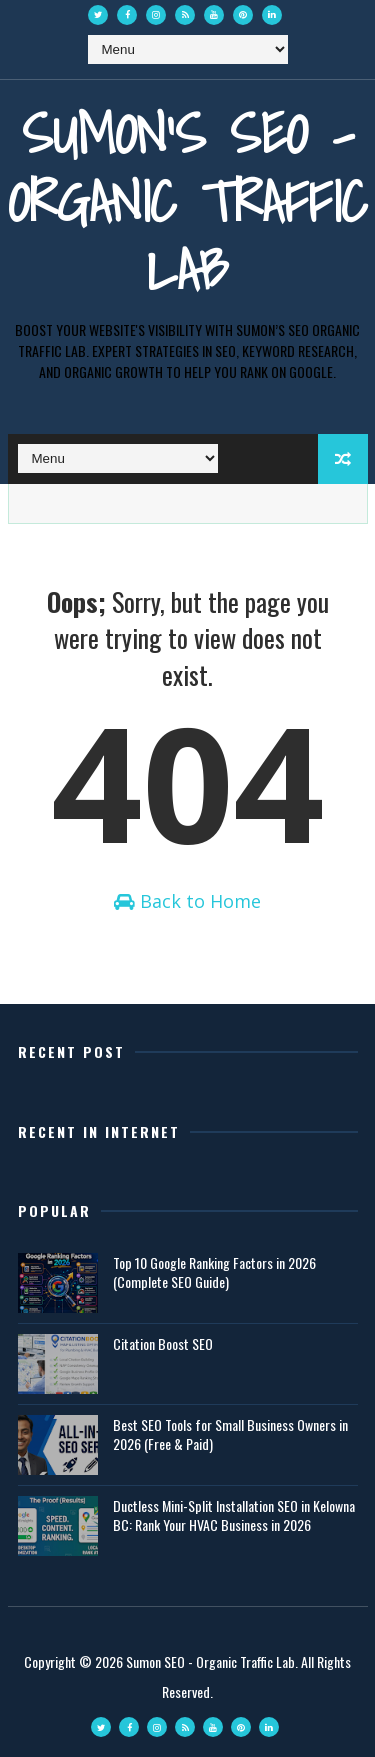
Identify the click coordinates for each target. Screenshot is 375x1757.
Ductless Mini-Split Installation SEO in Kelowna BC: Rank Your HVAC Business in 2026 (234, 1515)
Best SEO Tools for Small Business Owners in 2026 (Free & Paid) (230, 1434)
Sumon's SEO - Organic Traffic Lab (187, 201)
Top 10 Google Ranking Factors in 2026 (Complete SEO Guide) (214, 1272)
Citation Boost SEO (163, 1343)
